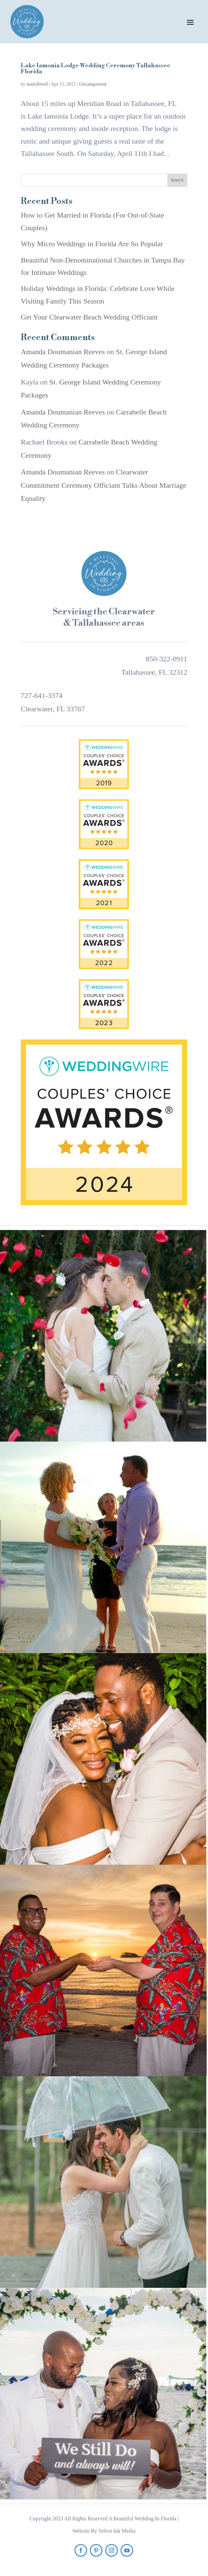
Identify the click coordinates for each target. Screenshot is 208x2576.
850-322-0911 (166, 659)
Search (177, 180)
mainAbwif (37, 84)
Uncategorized (93, 84)
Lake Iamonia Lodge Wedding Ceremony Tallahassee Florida (95, 68)
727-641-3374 (41, 695)
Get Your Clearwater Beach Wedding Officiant (89, 317)
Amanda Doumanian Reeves (63, 351)
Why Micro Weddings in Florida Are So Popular (92, 244)
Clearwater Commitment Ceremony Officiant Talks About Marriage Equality (103, 485)
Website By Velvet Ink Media (104, 2531)
